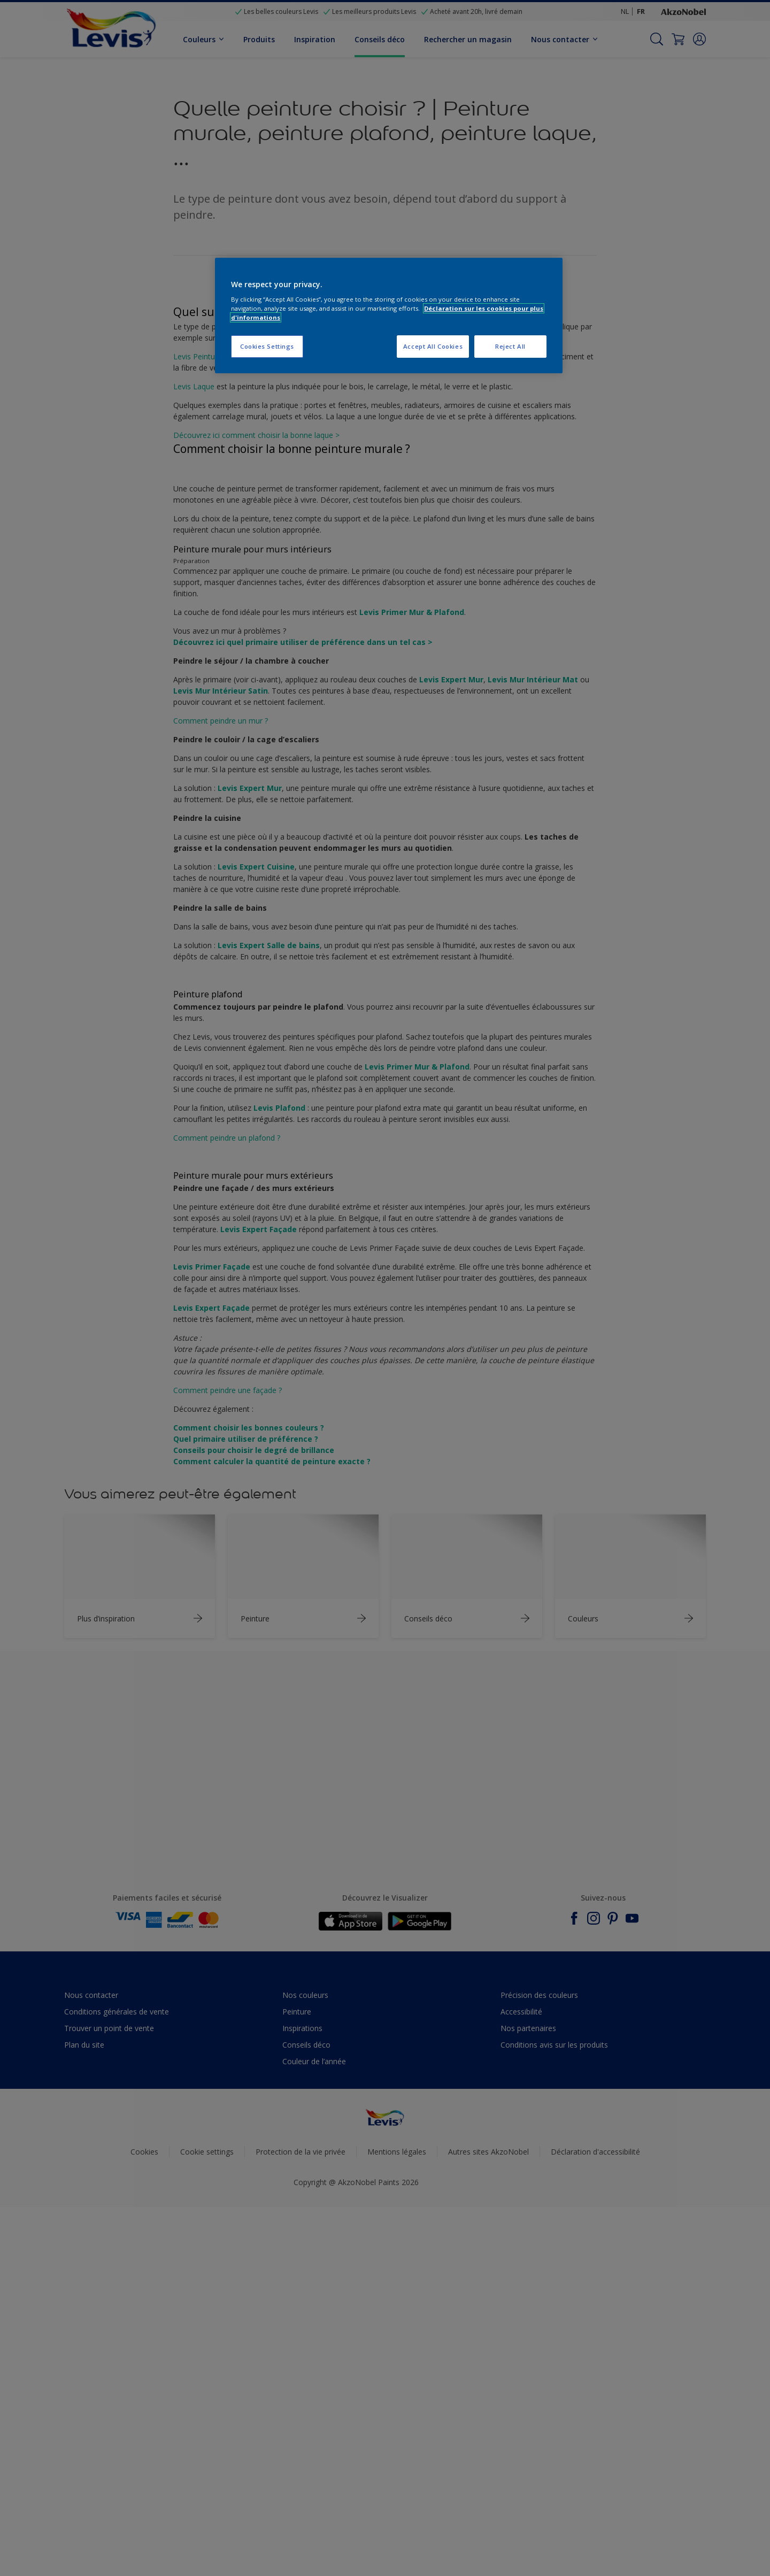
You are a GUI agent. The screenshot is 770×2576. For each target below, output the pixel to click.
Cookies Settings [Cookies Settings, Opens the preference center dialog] (267, 346)
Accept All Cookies (433, 346)
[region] (389, 316)
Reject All (510, 346)
